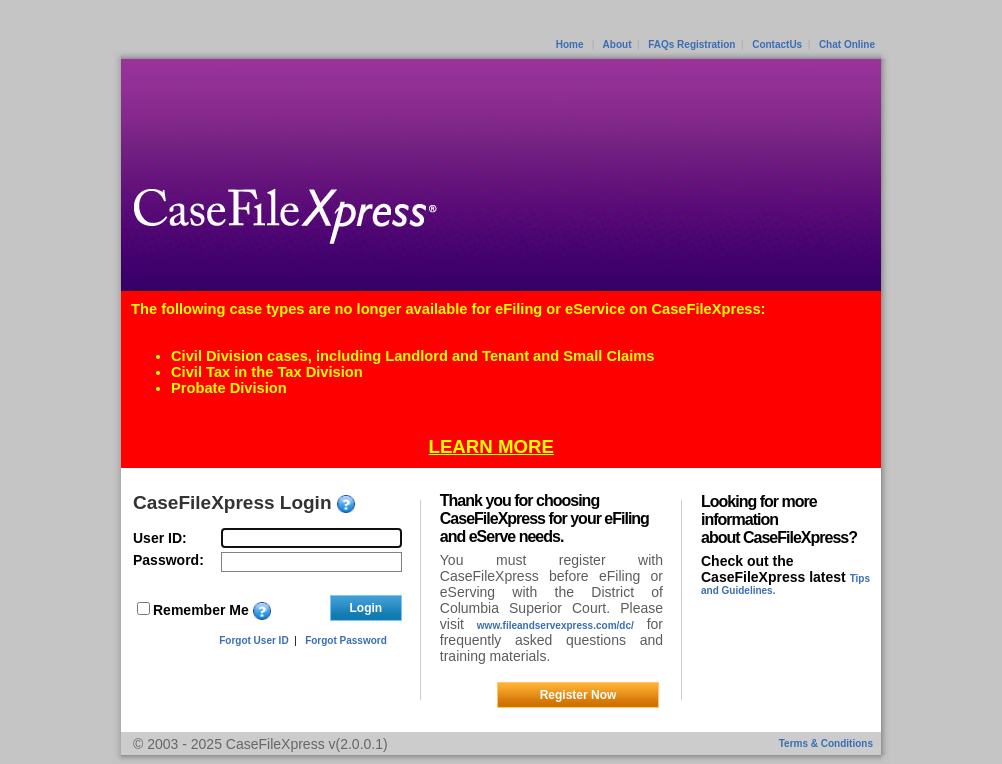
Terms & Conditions (826, 743)
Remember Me (201, 610)
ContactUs (777, 44)
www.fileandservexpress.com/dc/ (555, 625)
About (617, 44)
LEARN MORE (491, 446)
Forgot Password (346, 640)
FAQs (661, 44)
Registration (706, 44)
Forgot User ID (253, 640)
